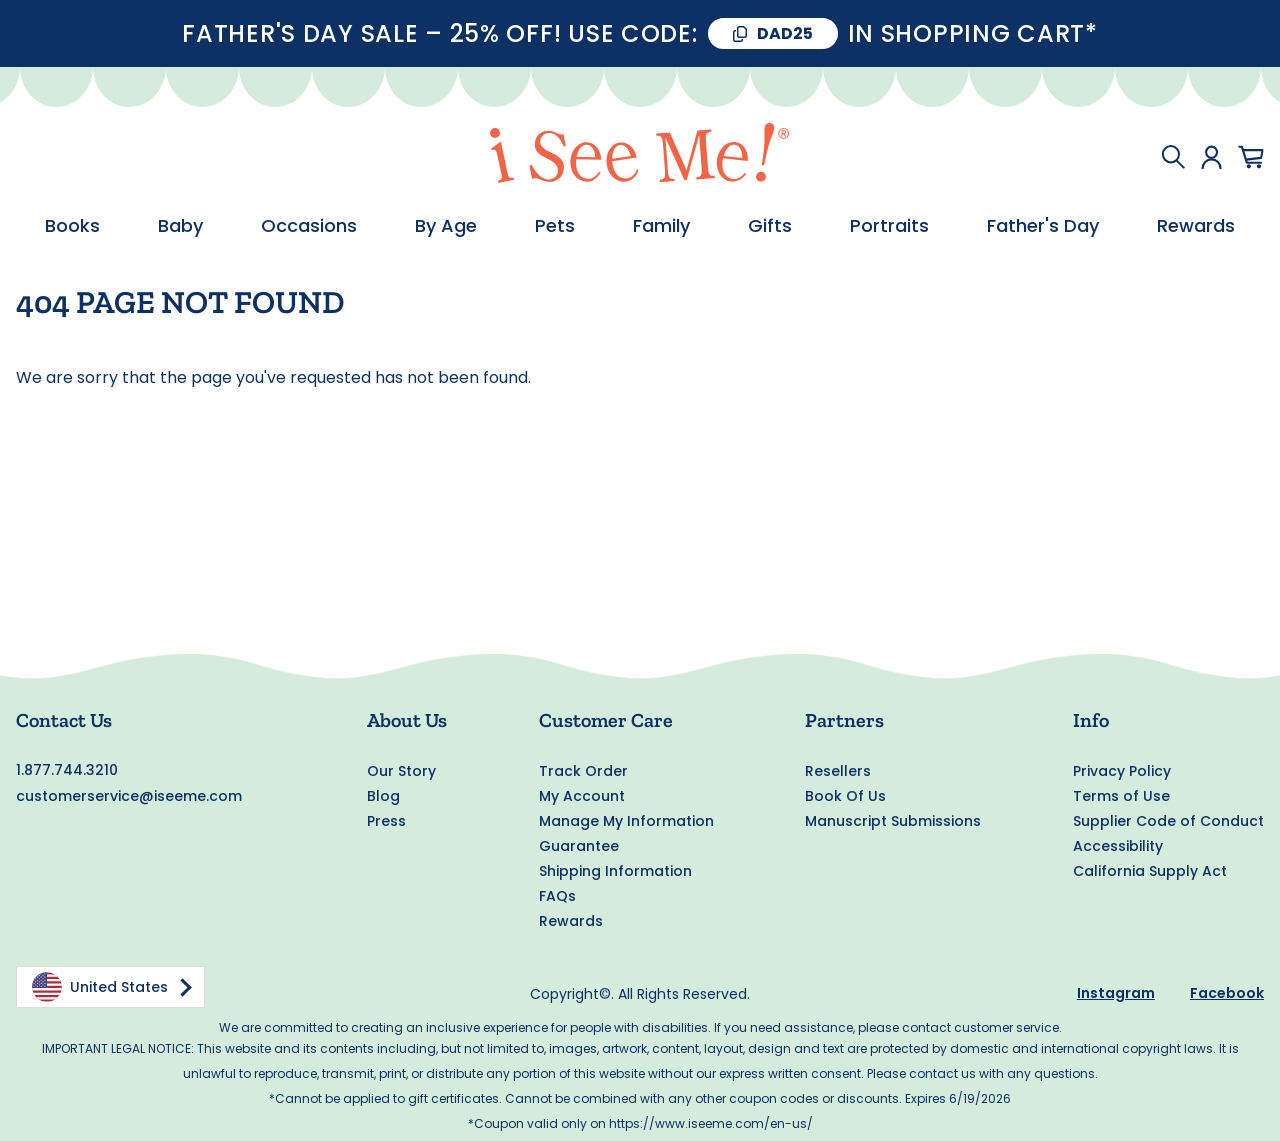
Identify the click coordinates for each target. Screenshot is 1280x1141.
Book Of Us (845, 796)
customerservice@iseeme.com (129, 796)
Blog (383, 796)
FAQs (557, 896)
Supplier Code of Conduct (1168, 821)
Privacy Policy (1122, 771)
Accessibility (1118, 846)
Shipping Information (615, 871)
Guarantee (579, 846)
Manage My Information (626, 821)
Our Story (401, 771)
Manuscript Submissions (893, 821)
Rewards (571, 921)
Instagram (1116, 993)
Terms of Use (1121, 796)
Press (386, 821)
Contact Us (64, 720)
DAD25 (785, 33)
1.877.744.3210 (67, 770)
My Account (582, 796)
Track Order (583, 771)
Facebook (1227, 993)
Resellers (838, 771)
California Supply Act (1150, 871)
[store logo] (640, 156)
